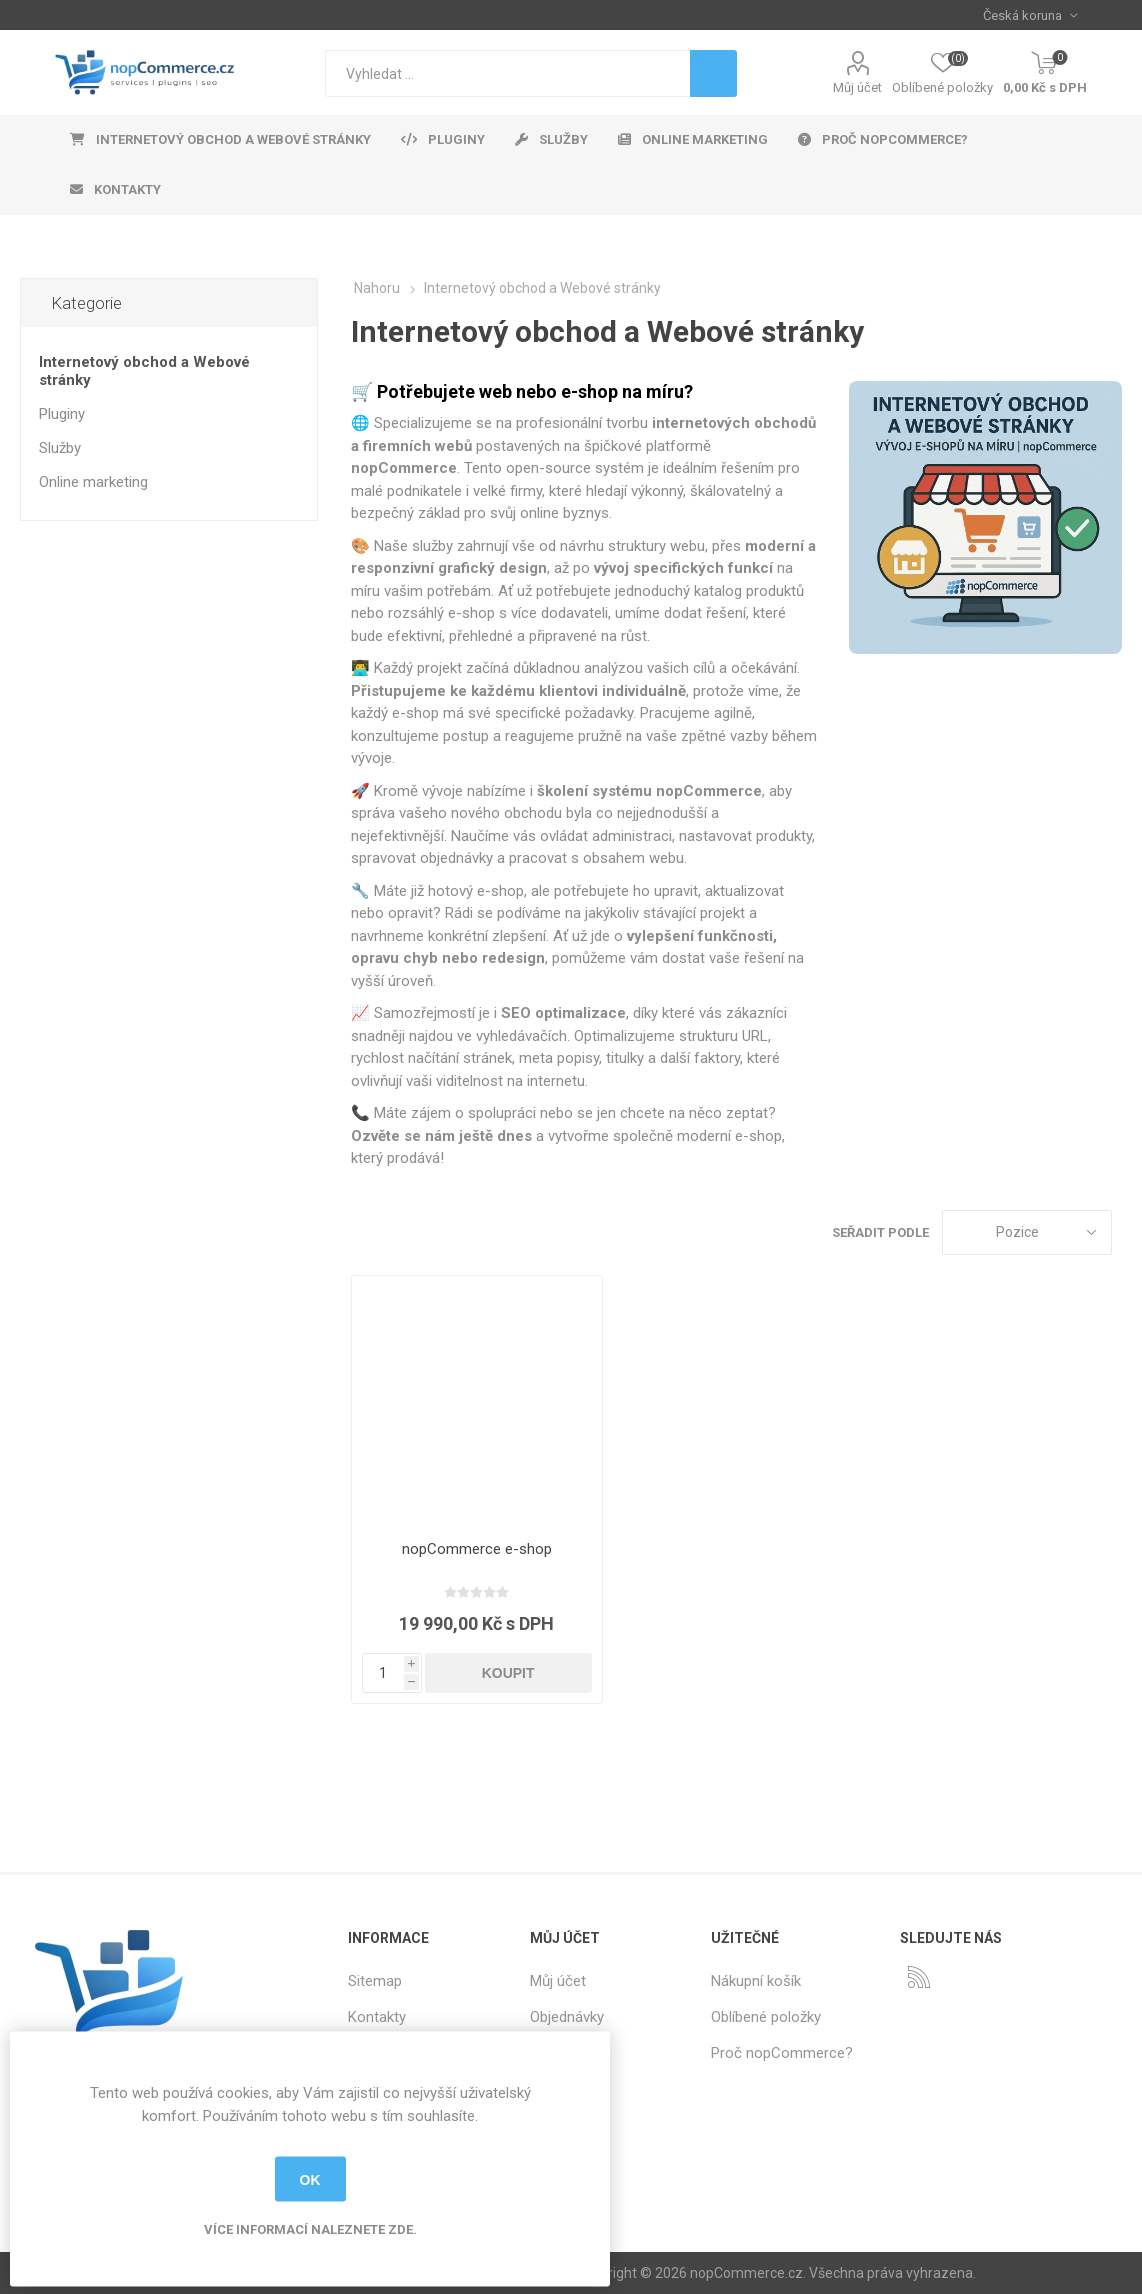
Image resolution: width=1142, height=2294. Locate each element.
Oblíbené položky (766, 2017)
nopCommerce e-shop (477, 1549)
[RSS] (919, 1977)
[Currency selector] (1030, 15)
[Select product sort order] (1027, 1232)
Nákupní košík (756, 1981)
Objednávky (567, 2017)
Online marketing (93, 482)
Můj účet (857, 87)
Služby (60, 448)
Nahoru (377, 288)
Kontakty (377, 2017)
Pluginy (62, 414)
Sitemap (375, 1981)
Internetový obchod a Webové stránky (144, 371)
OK (310, 2179)
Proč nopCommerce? (782, 2053)
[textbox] (507, 73)
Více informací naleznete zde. (310, 2229)
